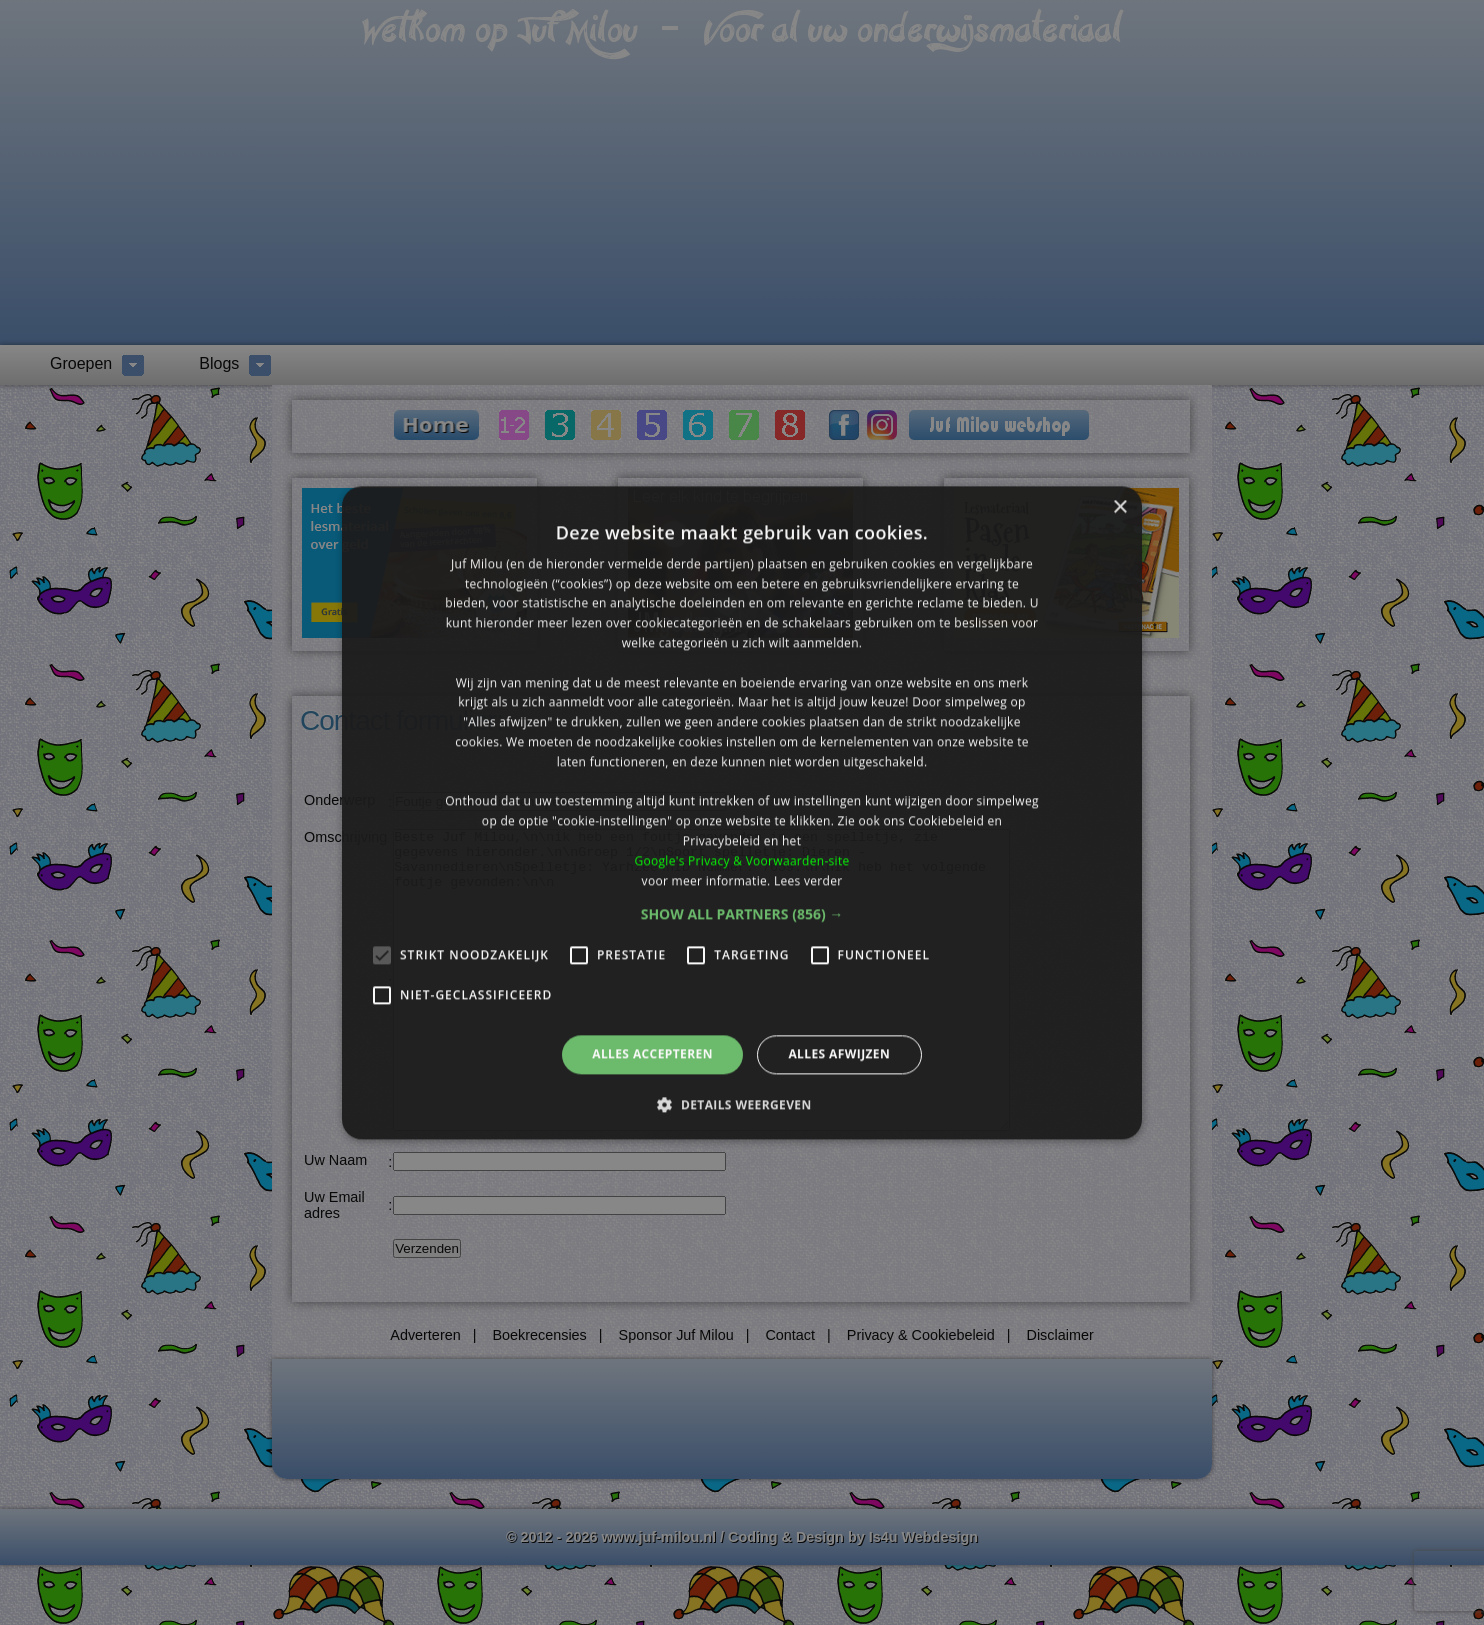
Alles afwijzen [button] (839, 1054)
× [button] (1119, 507)
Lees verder (808, 880)
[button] (742, 915)
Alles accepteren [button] (652, 1054)
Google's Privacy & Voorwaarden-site (741, 860)
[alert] (742, 812)
